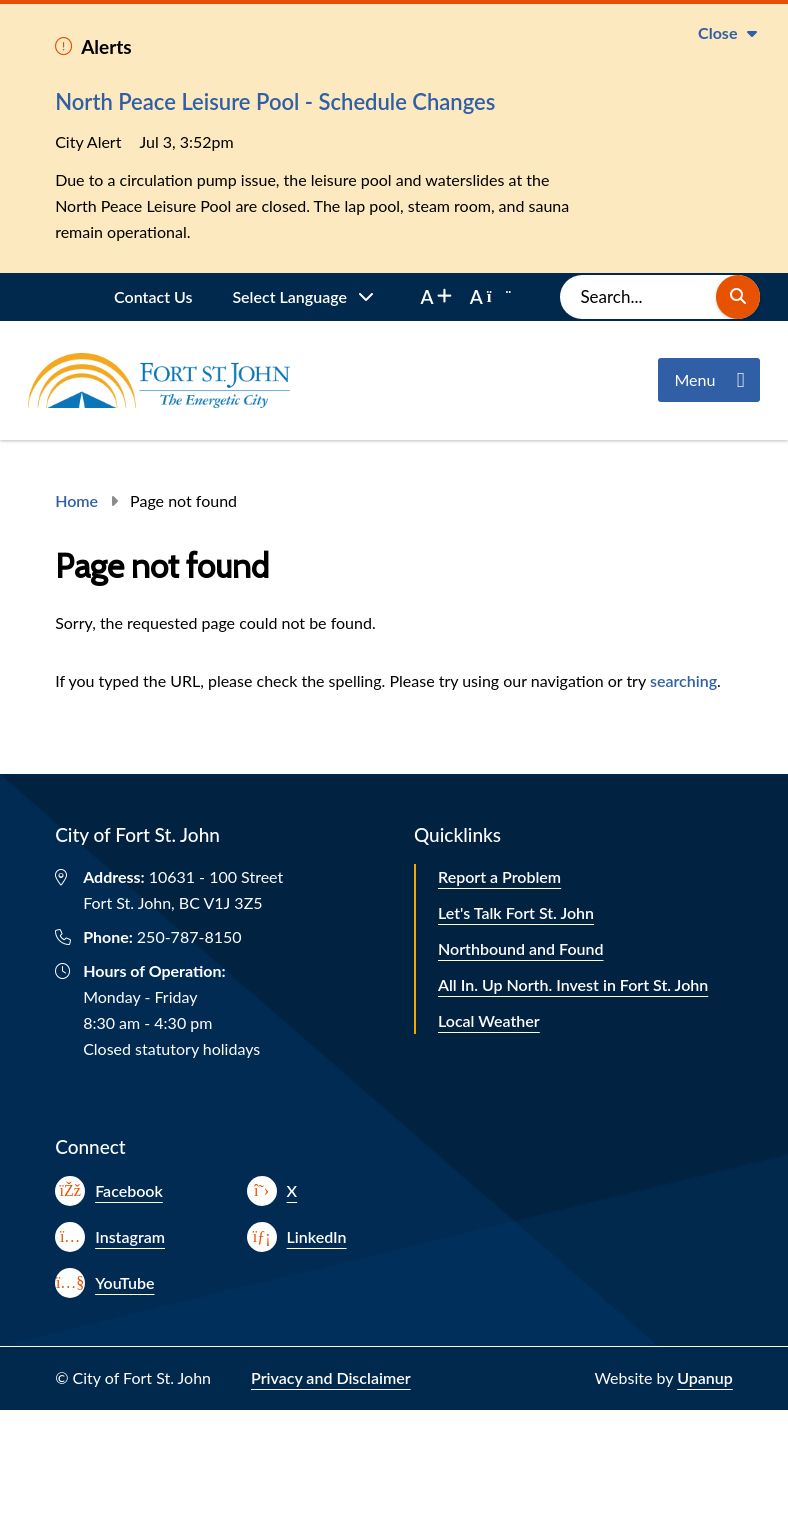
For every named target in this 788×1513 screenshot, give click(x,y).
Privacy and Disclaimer (331, 1377)
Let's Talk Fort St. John (516, 912)
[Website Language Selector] (303, 297)
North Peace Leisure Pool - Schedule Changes (275, 101)
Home (76, 500)
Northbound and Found (521, 948)
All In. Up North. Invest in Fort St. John (573, 984)
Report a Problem (499, 876)
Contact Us (153, 296)
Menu (694, 379)
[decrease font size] (490, 297)
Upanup (705, 1377)
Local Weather (489, 1020)
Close (717, 32)
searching (683, 680)
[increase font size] (436, 297)
